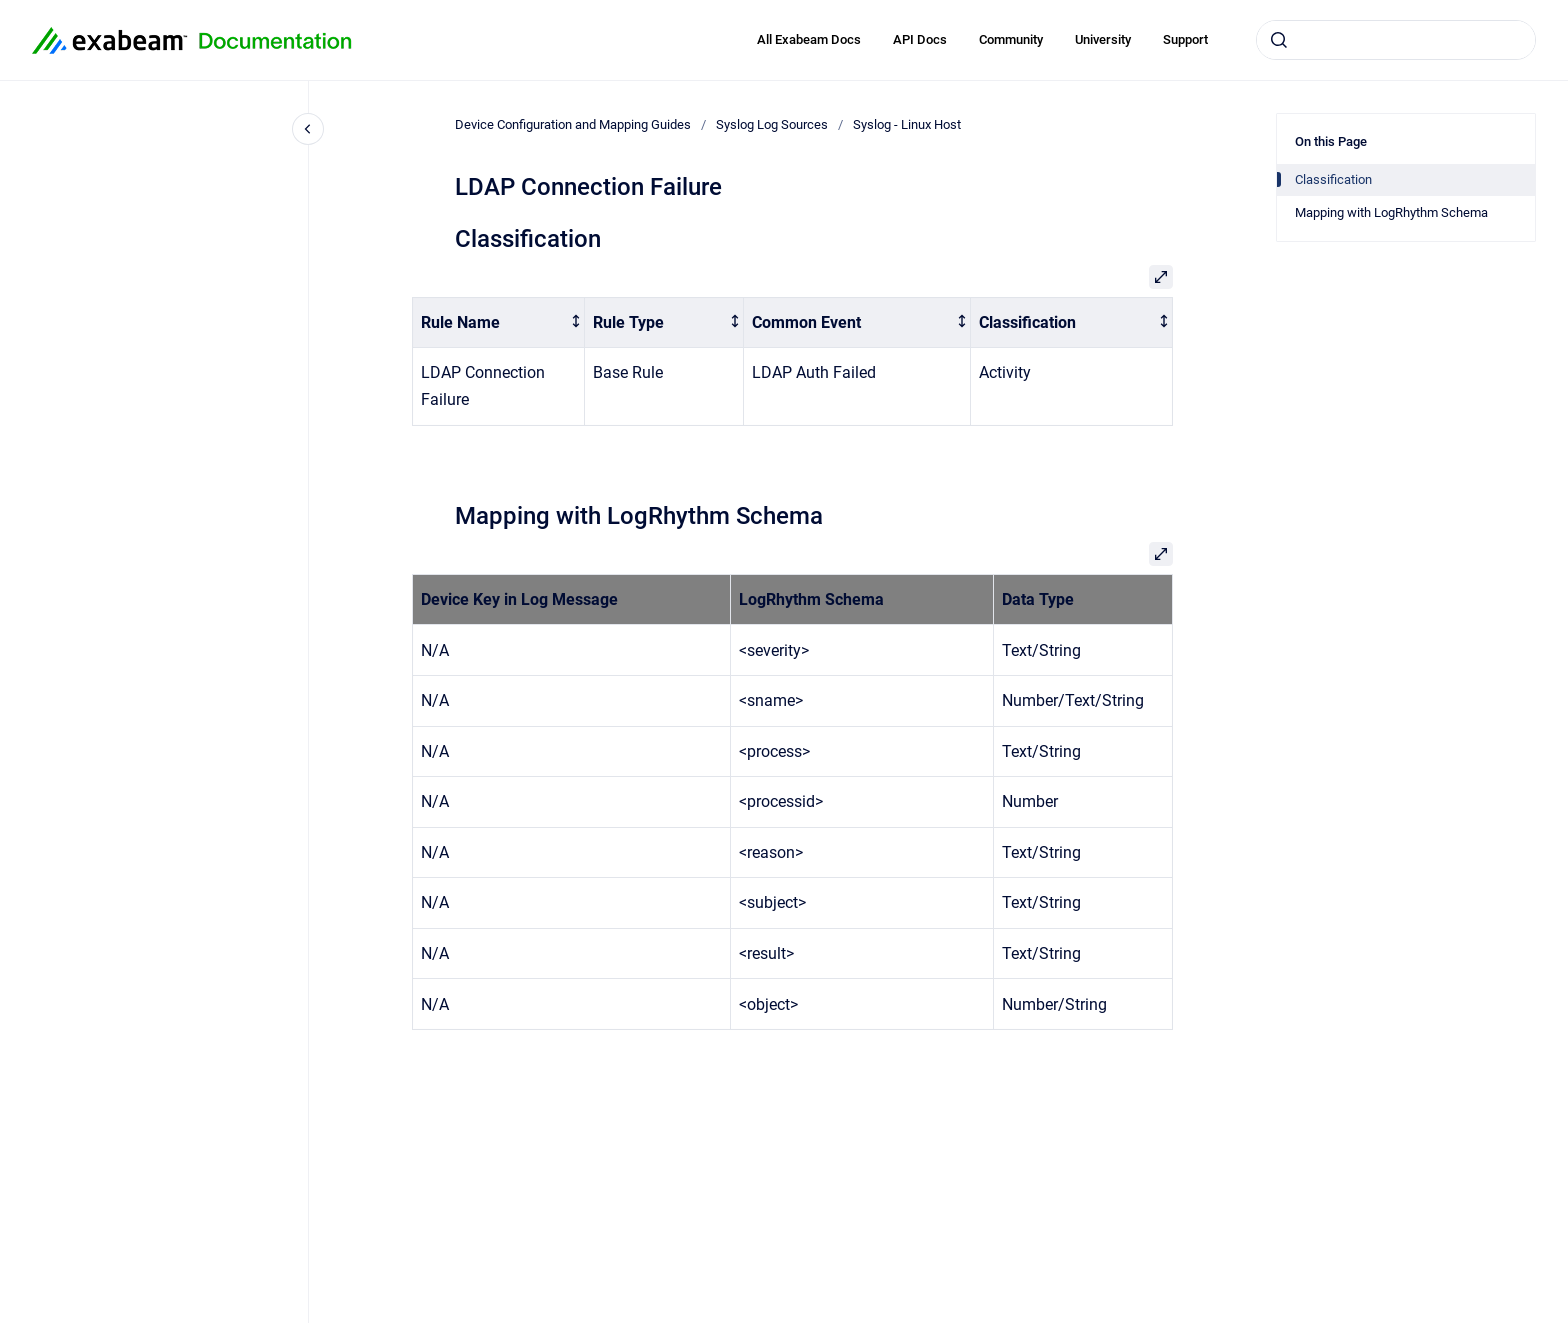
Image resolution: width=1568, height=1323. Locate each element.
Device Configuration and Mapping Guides (573, 124)
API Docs (920, 39)
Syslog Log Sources (772, 124)
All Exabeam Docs (809, 39)
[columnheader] (499, 322)
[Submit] (1279, 40)
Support (1185, 39)
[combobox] (1396, 40)
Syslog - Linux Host (907, 124)
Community (1011, 39)
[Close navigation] (308, 129)
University (1103, 39)
